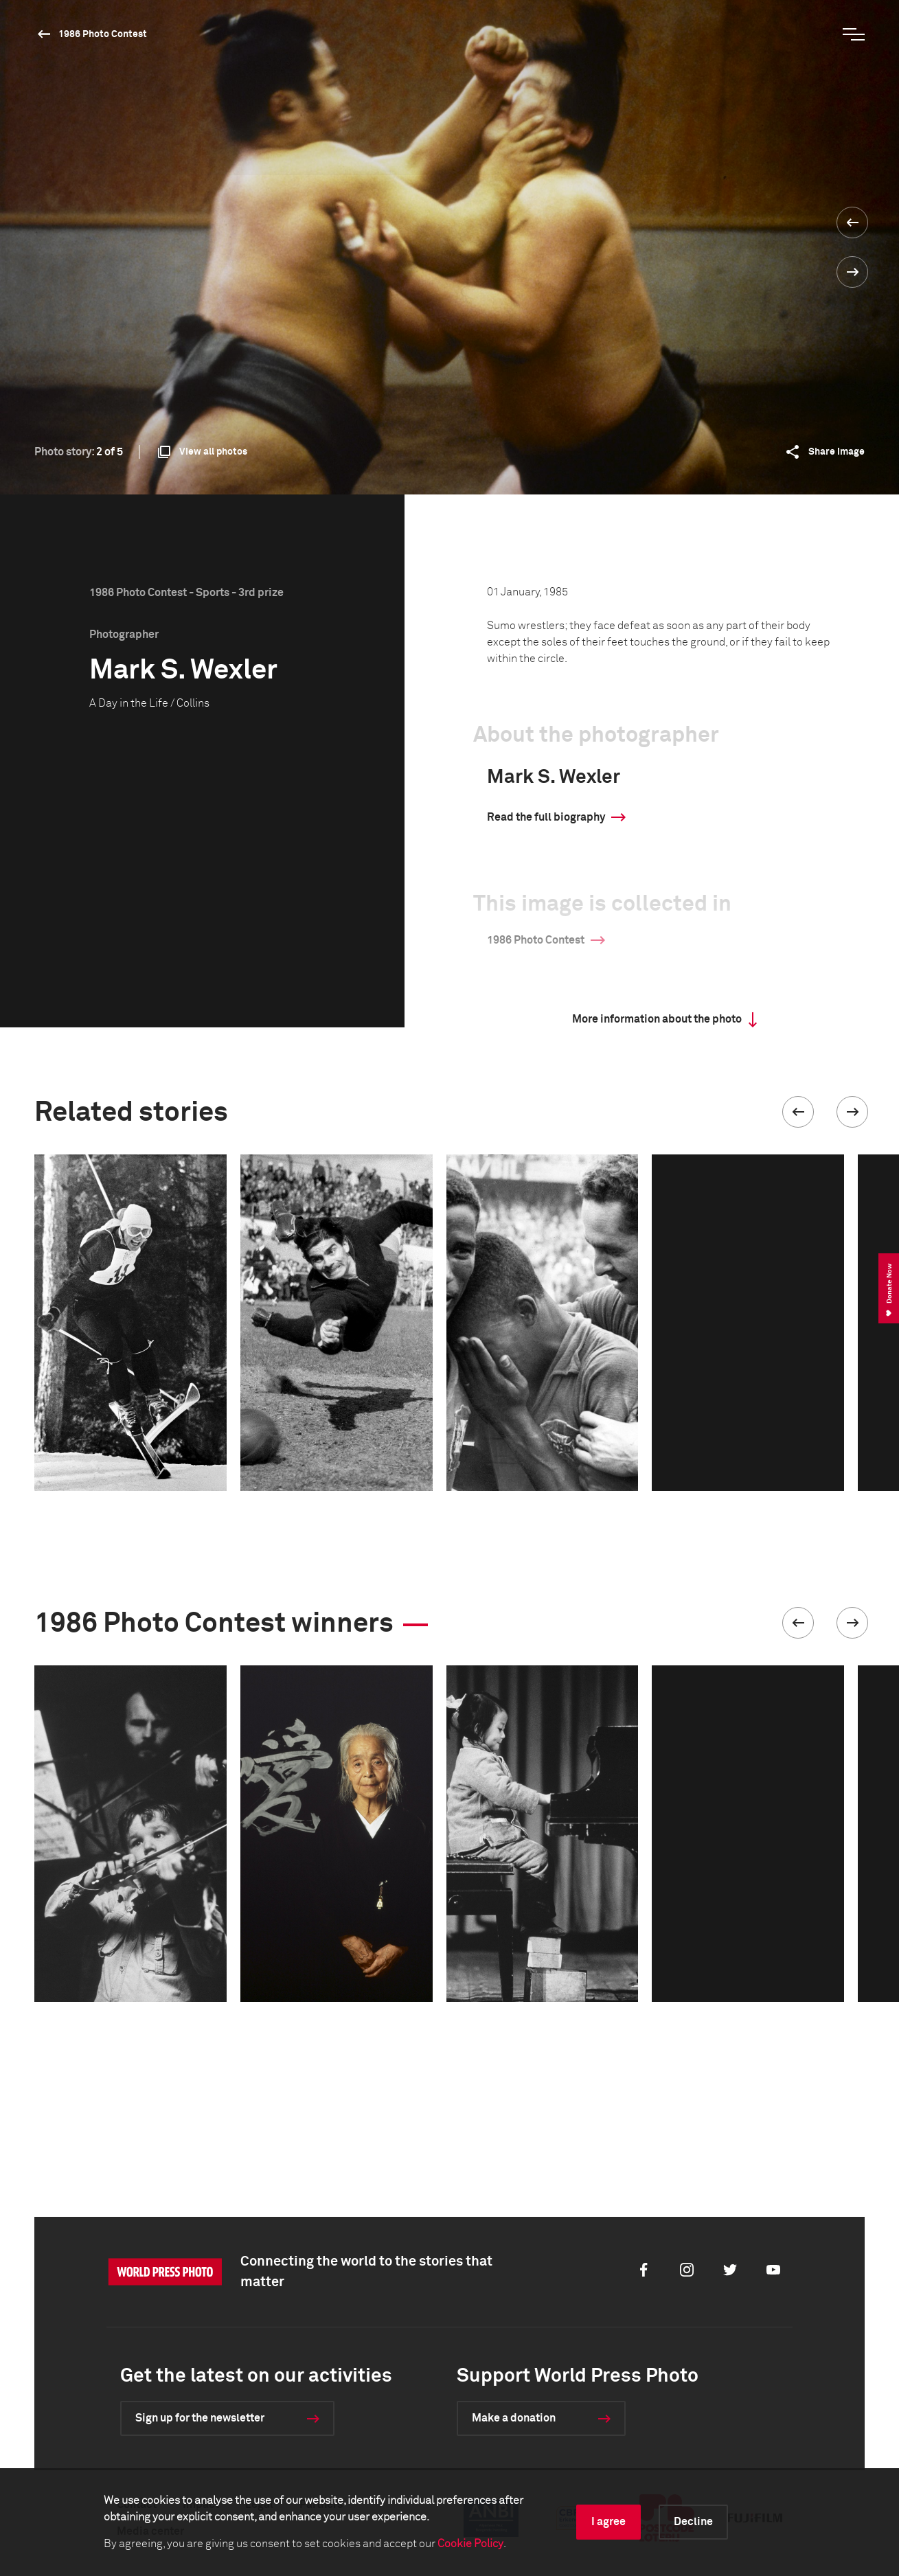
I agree (608, 2521)
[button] (798, 1112)
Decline (693, 2521)
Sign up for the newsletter (199, 2418)
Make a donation (514, 2418)
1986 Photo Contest (102, 34)
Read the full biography (546, 817)
